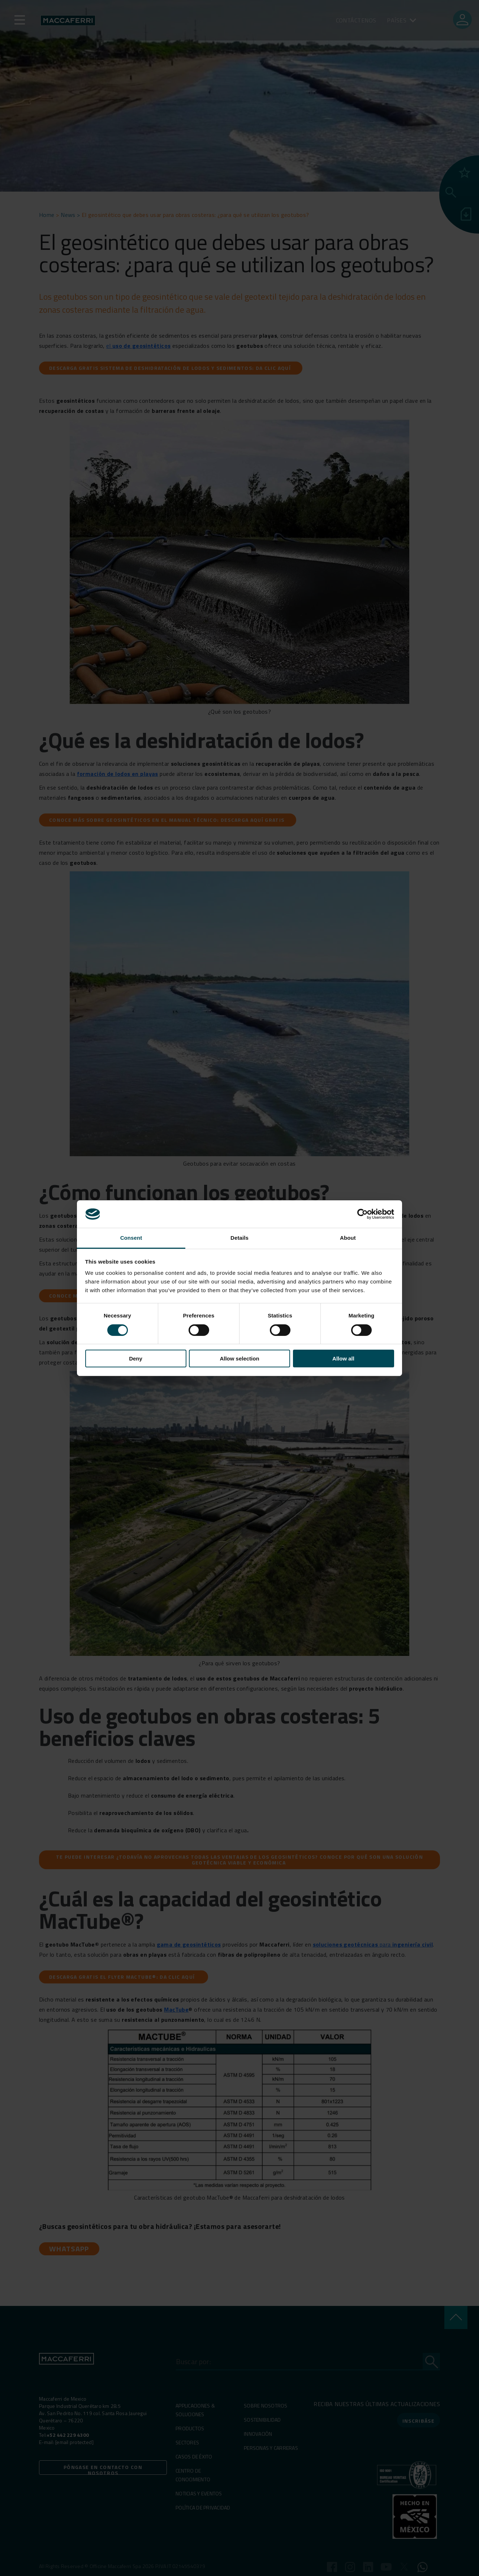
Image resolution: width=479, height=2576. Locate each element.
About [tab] (348, 1238)
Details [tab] (239, 1238)
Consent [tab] (131, 1238)
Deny (135, 1358)
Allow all (343, 1358)
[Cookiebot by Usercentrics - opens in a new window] (362, 1214)
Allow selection (239, 1358)
